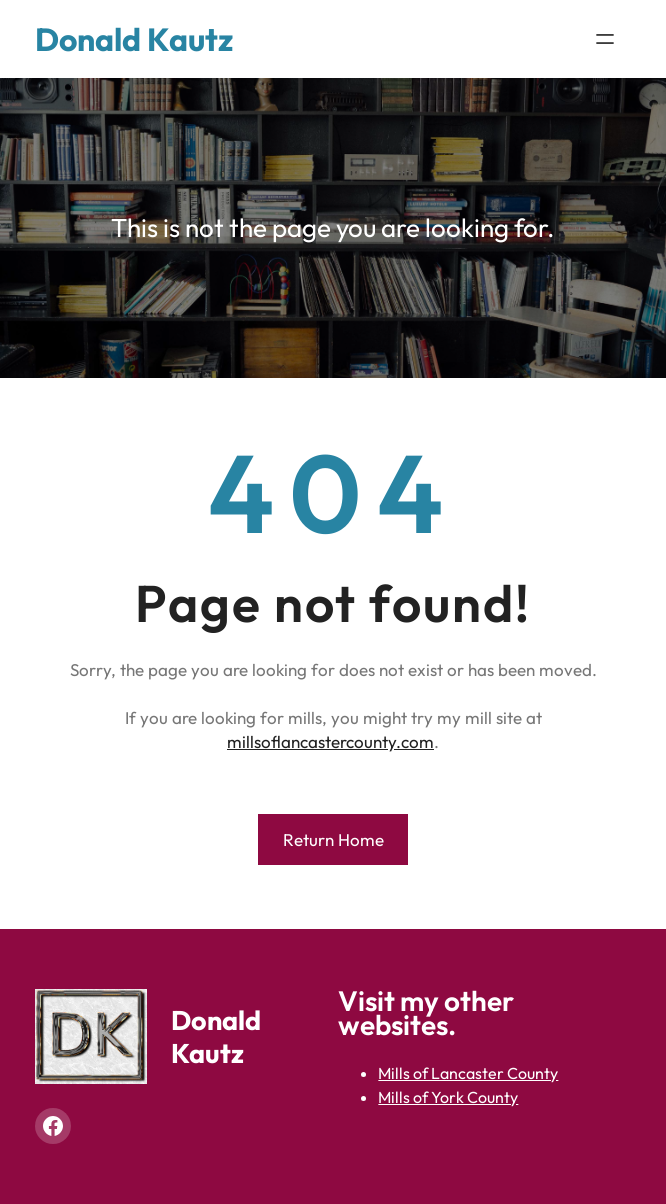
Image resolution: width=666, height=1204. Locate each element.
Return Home (333, 839)
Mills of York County (448, 1097)
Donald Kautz (134, 39)
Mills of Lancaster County (468, 1073)
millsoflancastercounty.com (330, 741)
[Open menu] (605, 39)
